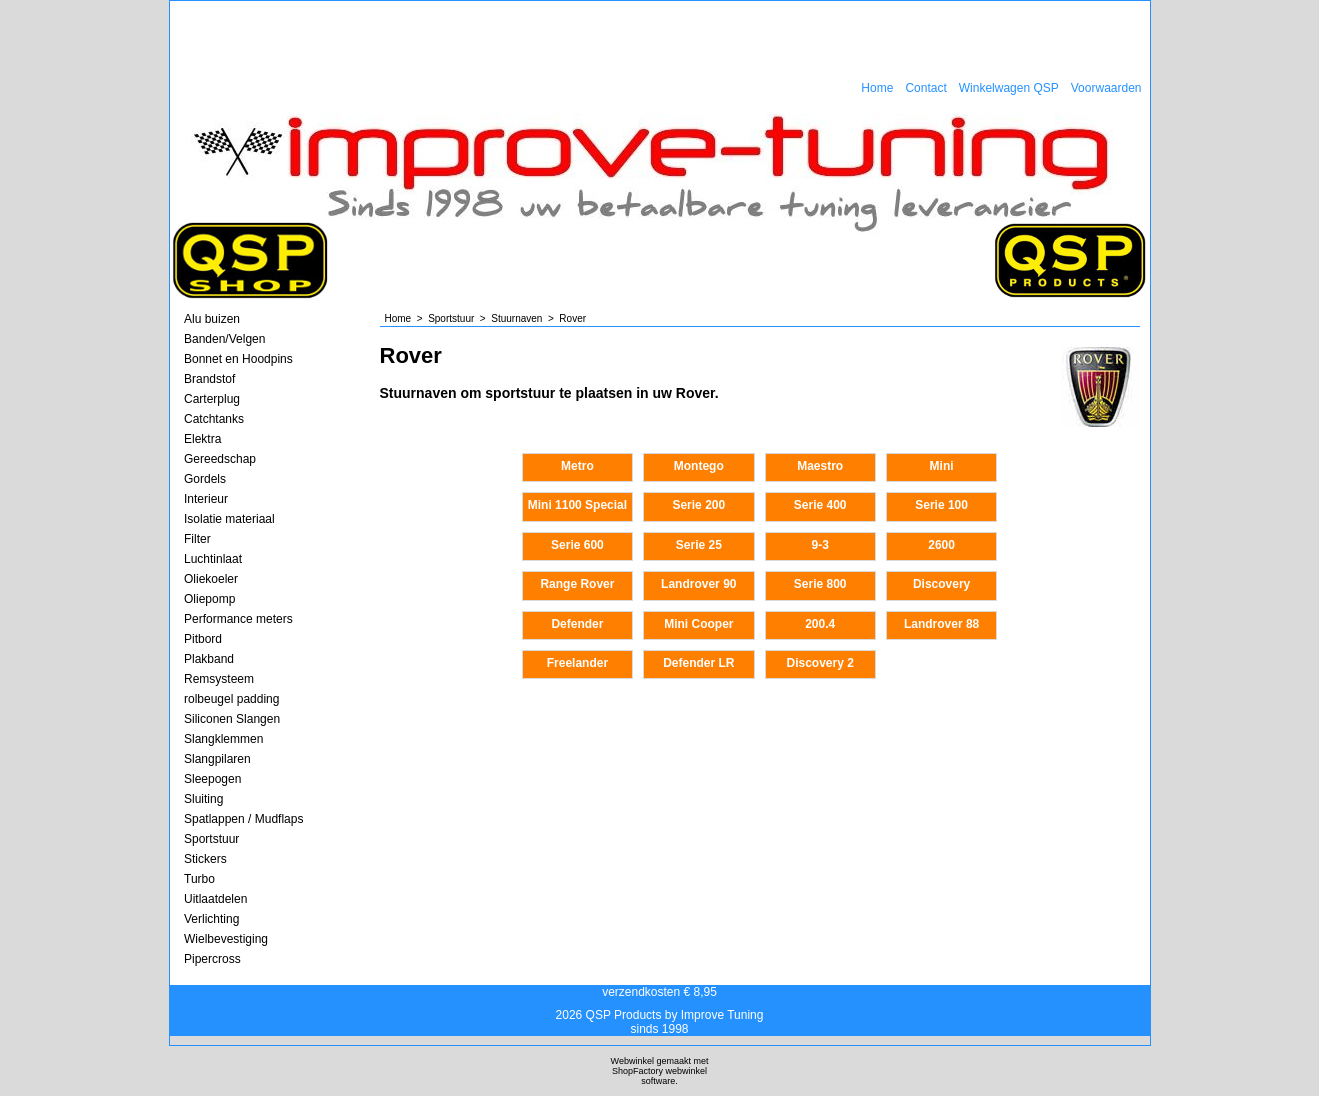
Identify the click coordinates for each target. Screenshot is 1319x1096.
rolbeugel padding (231, 699)
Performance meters (238, 619)
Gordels (205, 479)
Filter (197, 539)
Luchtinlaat (213, 559)
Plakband (209, 659)
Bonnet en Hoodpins (238, 359)
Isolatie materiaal (229, 519)
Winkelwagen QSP (1009, 88)
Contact (925, 88)
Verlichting (211, 919)
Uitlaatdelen (215, 899)
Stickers (205, 859)
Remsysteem (219, 679)
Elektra (202, 439)
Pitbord (203, 639)
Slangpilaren (217, 759)
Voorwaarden (1106, 88)
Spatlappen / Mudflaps (243, 819)
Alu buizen (212, 319)
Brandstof (209, 379)
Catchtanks (214, 419)
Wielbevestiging (226, 939)
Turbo (199, 879)
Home (877, 88)
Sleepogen (212, 779)
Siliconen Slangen (232, 719)
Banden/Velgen (224, 339)
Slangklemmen (223, 739)
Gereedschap (220, 459)
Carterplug (212, 399)
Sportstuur (211, 839)
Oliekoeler (211, 579)
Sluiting (203, 799)
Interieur (206, 499)
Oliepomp (209, 599)
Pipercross (212, 959)
